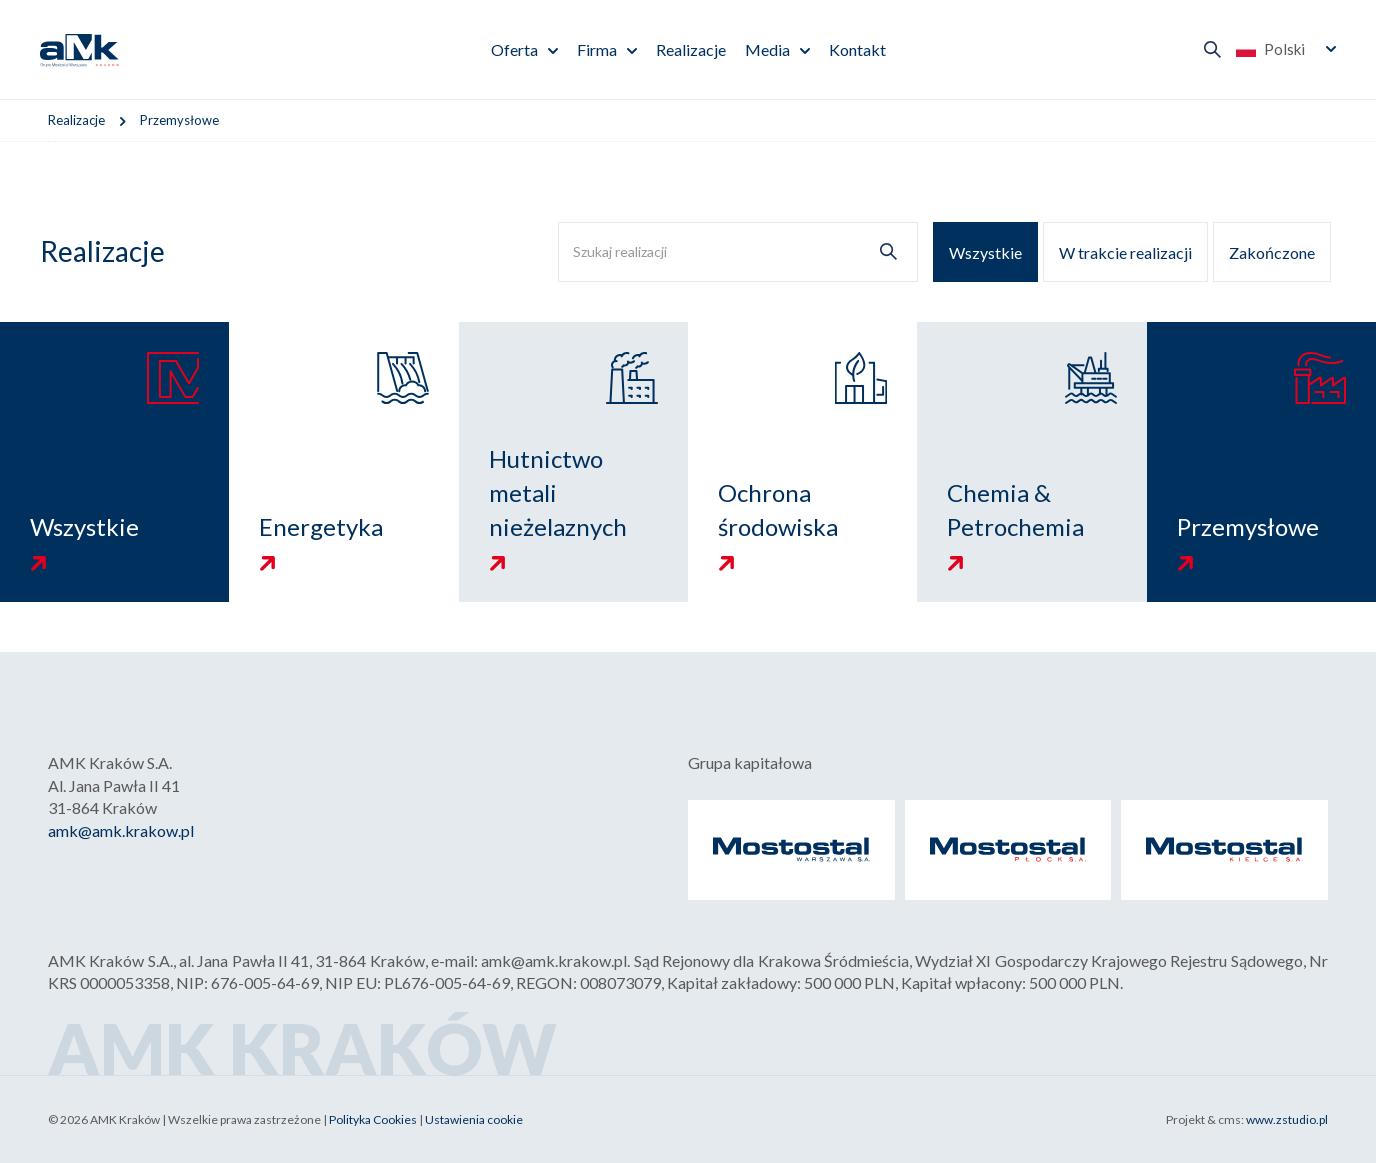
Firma (597, 49)
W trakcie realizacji (1125, 252)
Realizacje (691, 49)
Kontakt (857, 49)
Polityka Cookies (373, 1119)
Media (767, 49)
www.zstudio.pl (1287, 1119)
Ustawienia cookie (474, 1119)
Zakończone (1272, 252)
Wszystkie (985, 252)
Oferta (514, 49)
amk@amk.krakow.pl (121, 830)
